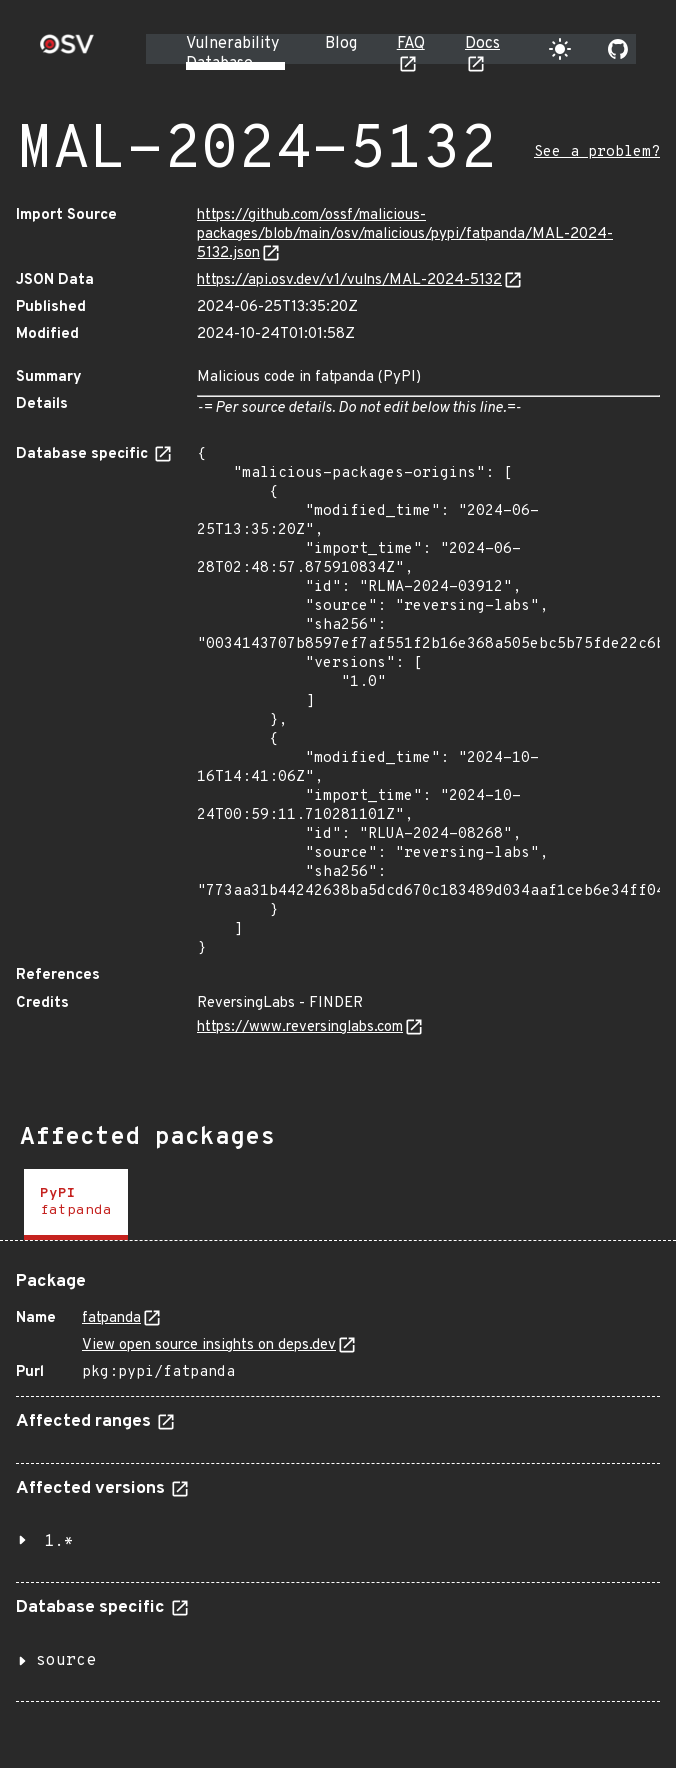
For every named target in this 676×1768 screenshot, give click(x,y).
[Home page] (67, 50)
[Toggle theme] (560, 49)
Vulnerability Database (232, 54)
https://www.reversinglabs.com (300, 1027)
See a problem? (597, 152)
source (66, 1661)
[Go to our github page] (618, 49)
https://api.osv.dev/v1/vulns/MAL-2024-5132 (349, 280)
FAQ (411, 44)
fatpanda (111, 1318)
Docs (482, 44)
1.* (59, 1542)
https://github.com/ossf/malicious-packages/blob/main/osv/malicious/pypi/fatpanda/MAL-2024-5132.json (405, 234)
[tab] (76, 1204)
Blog (341, 44)
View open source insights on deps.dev (209, 1345)
